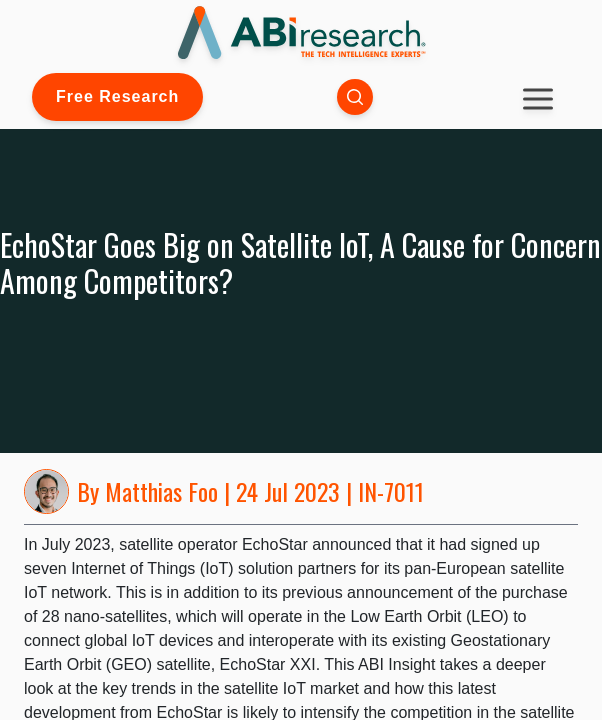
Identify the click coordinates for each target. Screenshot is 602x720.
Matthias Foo (161, 491)
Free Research (117, 96)
